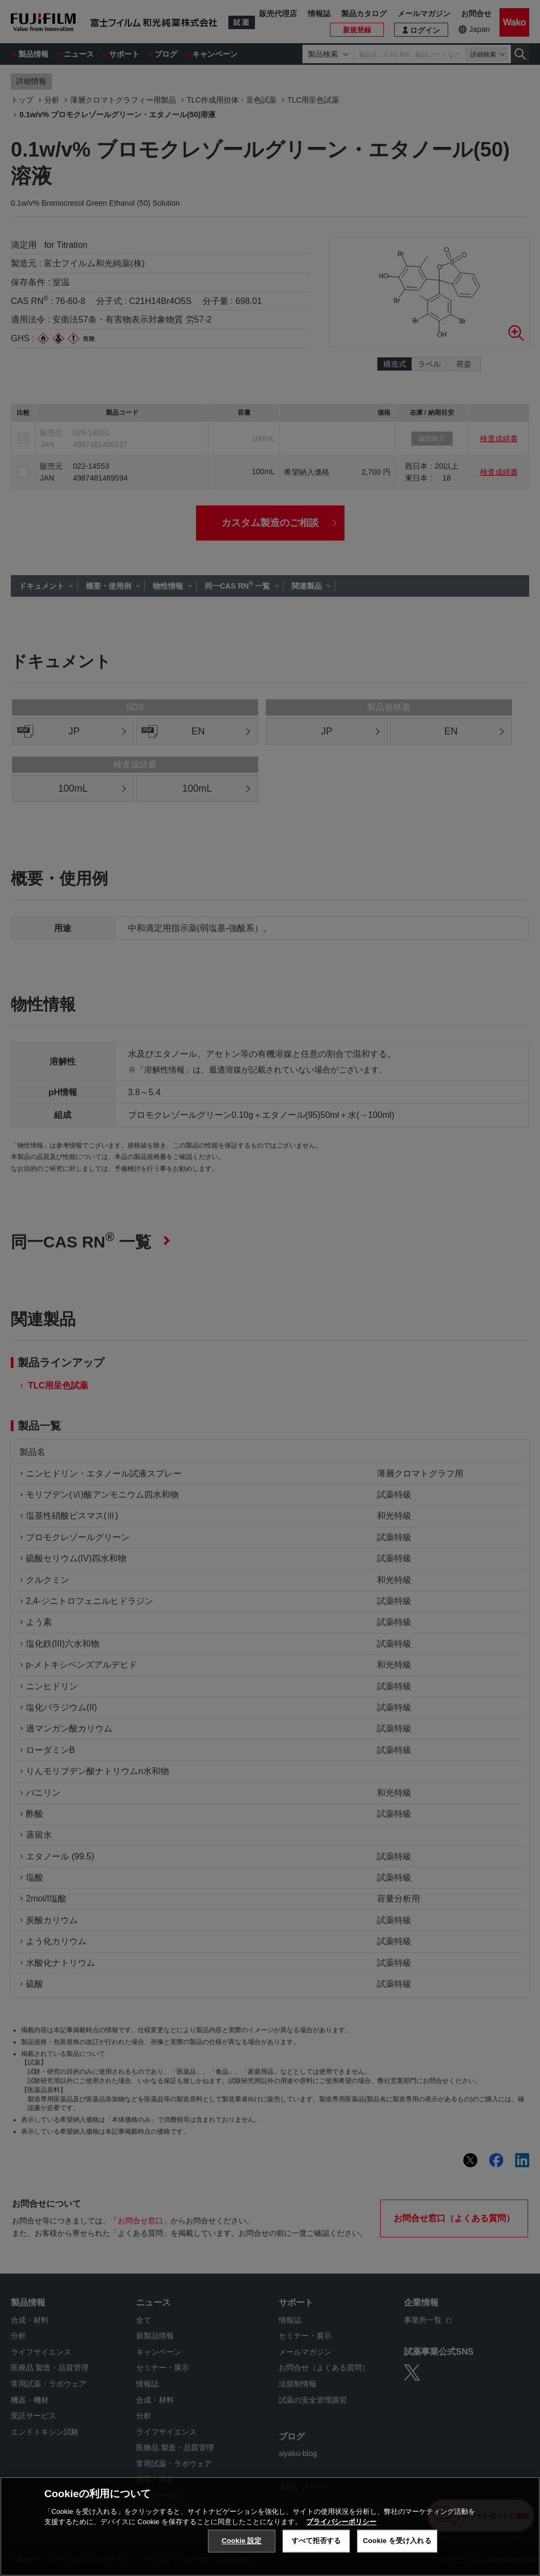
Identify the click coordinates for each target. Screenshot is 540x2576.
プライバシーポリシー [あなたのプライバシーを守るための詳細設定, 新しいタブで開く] (341, 2522)
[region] (270, 2526)
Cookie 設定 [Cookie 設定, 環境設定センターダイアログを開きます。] (241, 2541)
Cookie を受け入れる (397, 2541)
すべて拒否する (316, 2541)
